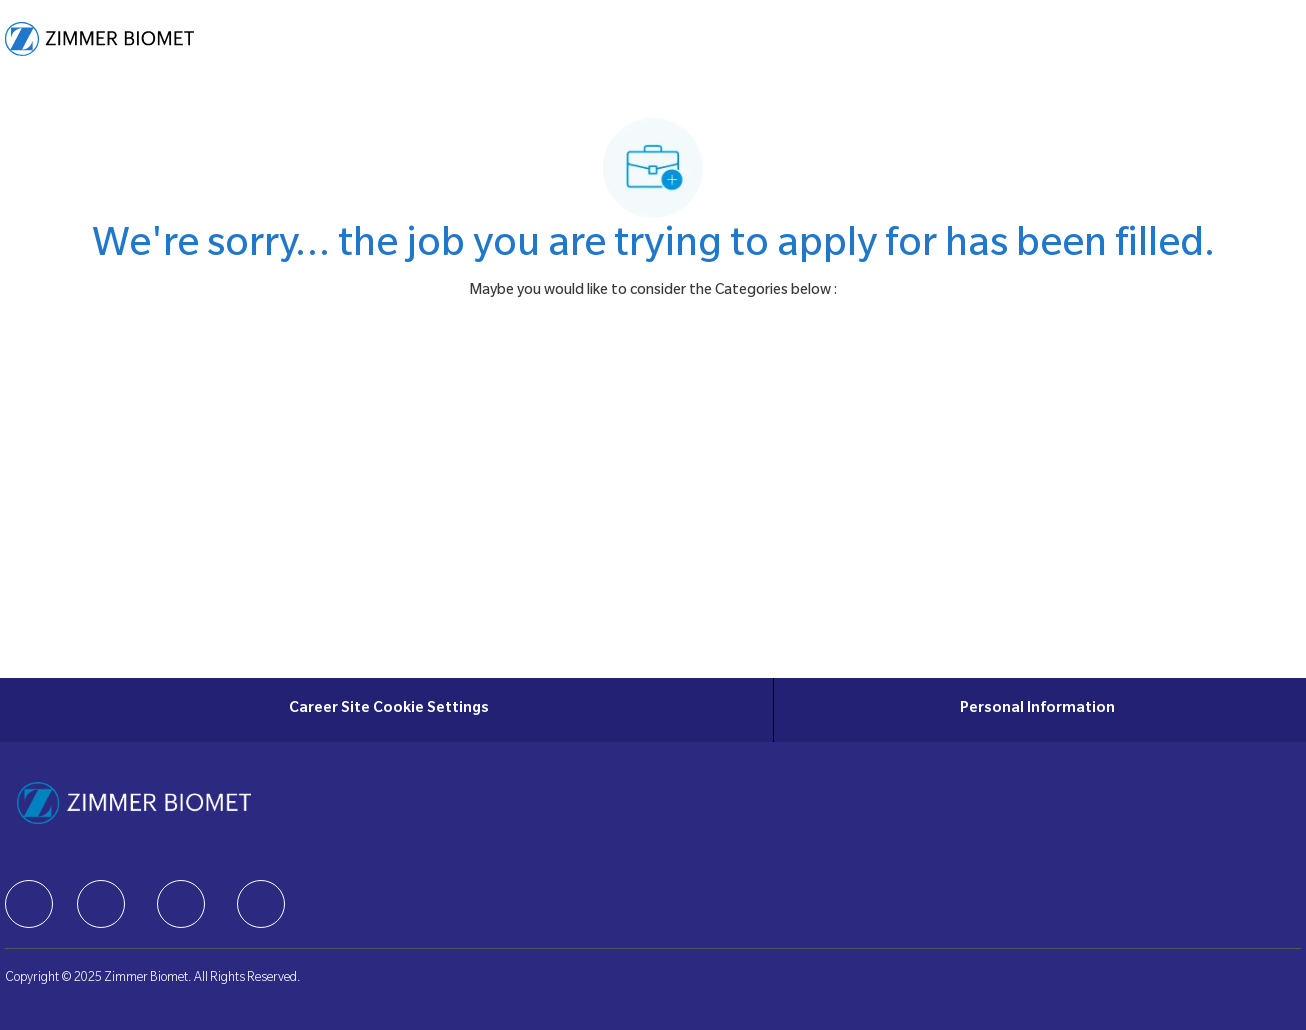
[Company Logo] (99, 39)
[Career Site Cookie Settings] (389, 710)
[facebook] (29, 904)
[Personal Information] (1037, 710)
